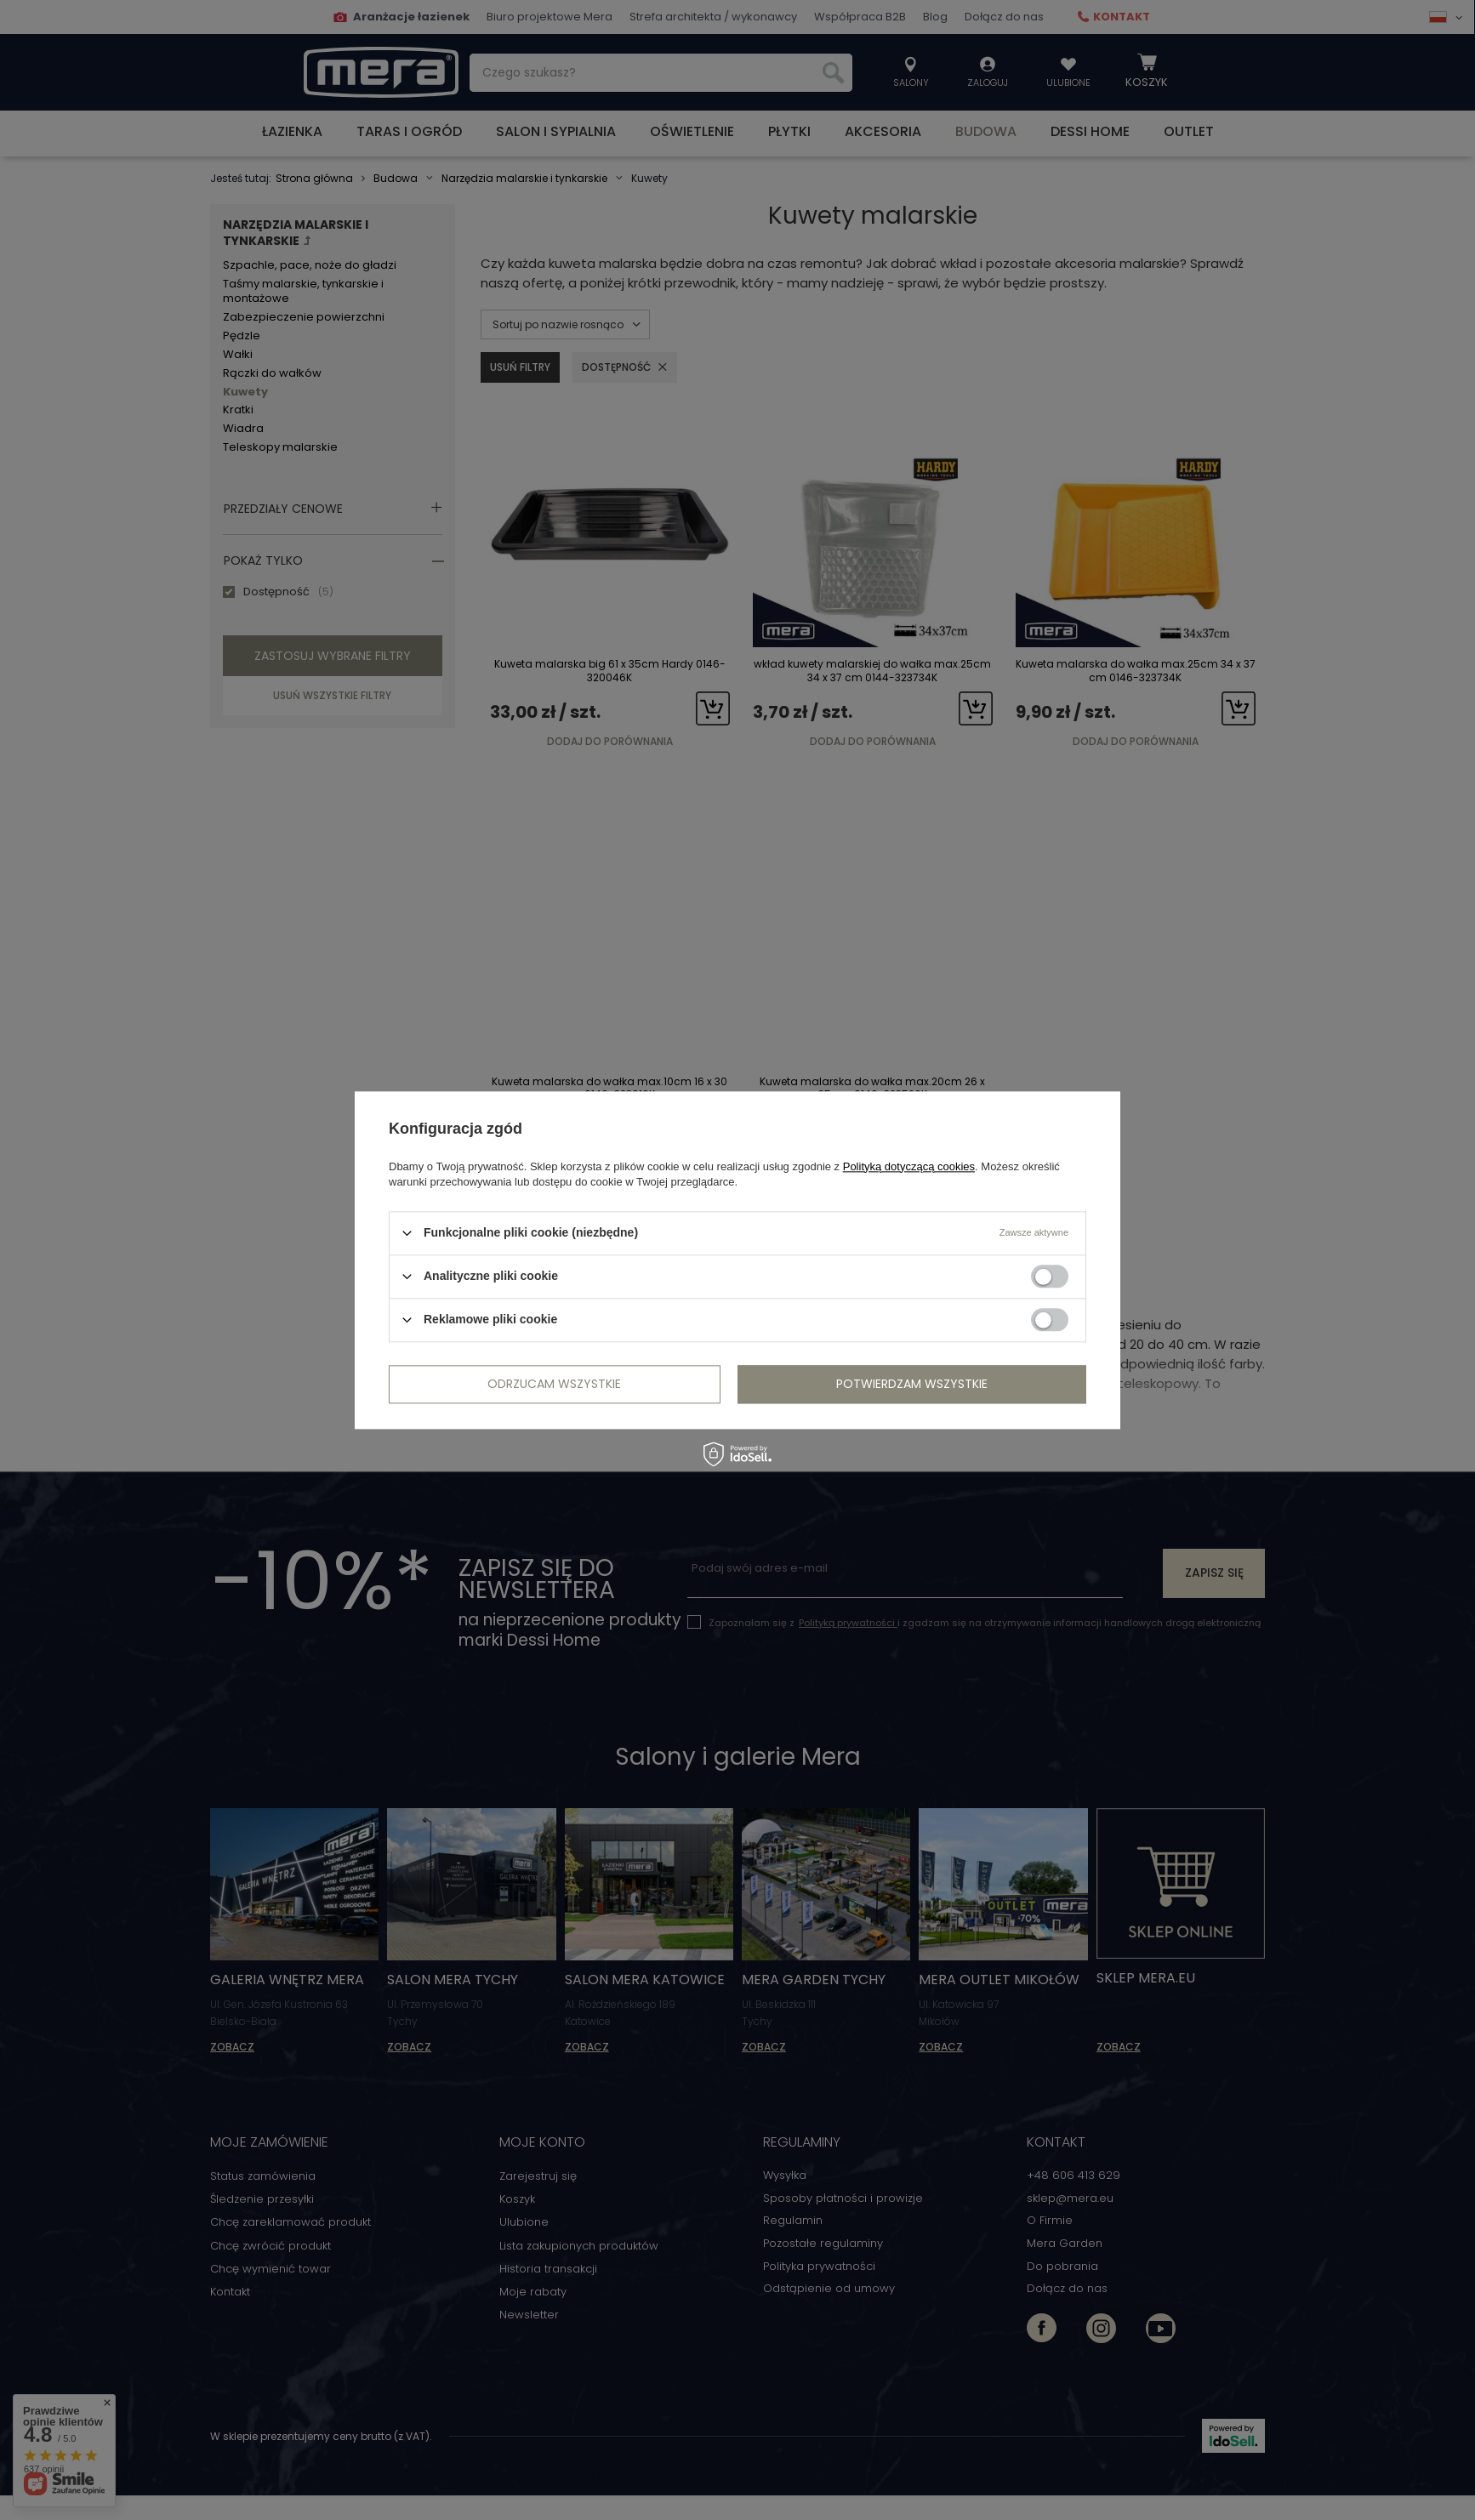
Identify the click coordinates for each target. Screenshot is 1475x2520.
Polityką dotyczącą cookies (909, 1166)
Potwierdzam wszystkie (912, 1383)
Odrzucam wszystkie (554, 1383)
